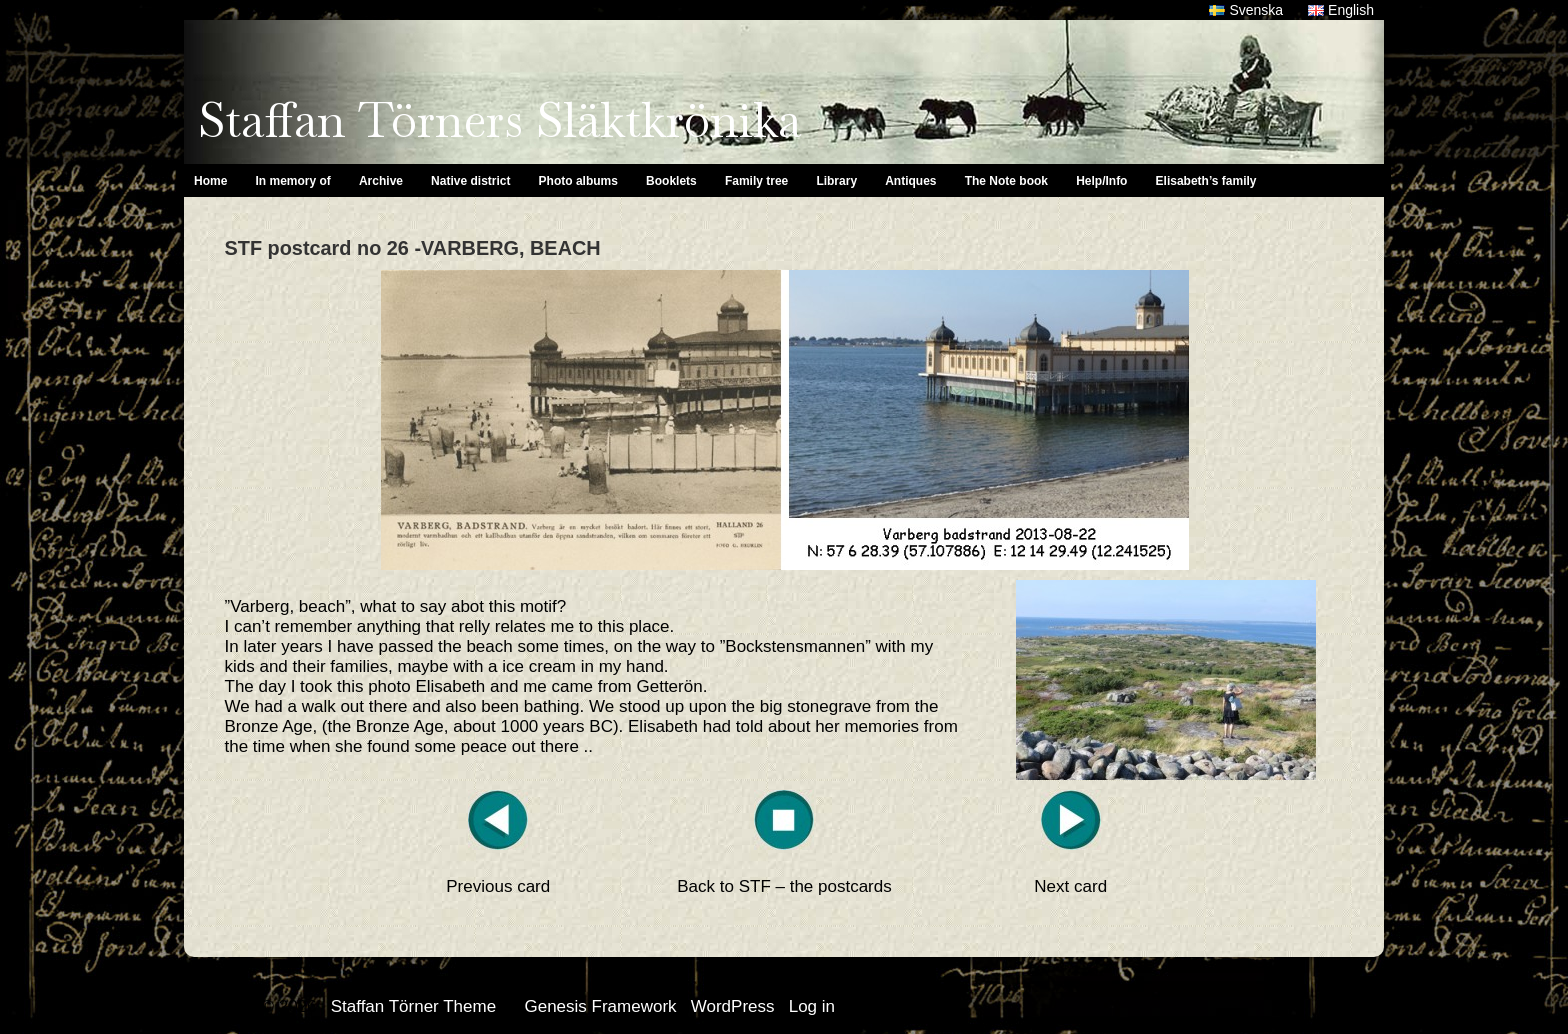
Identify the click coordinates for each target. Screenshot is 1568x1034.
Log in (812, 1006)
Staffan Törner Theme (413, 1006)
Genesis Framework (600, 1006)
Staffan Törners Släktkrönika (499, 120)
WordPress (733, 1006)
